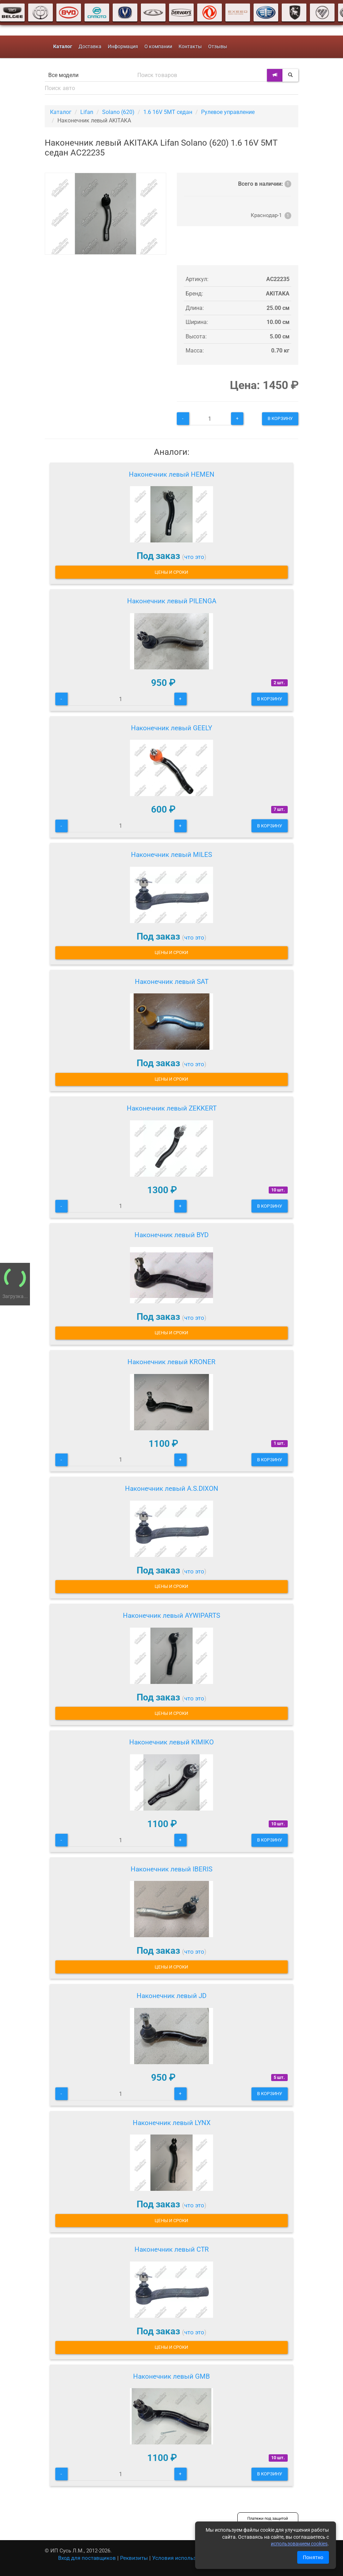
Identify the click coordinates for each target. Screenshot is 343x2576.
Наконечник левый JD (171, 1996)
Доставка (90, 47)
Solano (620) (118, 112)
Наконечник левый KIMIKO (171, 1742)
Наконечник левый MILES (171, 855)
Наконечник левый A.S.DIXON (171, 1488)
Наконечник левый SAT (171, 982)
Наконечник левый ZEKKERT (172, 1108)
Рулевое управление (228, 112)
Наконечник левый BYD (171, 1235)
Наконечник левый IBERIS (171, 1869)
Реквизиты (134, 2558)
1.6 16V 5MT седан (167, 112)
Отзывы (217, 47)
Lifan (86, 112)
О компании (158, 47)
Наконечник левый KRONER (171, 1362)
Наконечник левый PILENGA (171, 601)
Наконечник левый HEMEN (171, 474)
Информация (123, 47)
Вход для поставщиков (87, 2558)
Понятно (313, 2557)
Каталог (60, 112)
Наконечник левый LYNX (172, 2123)
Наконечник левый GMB (171, 2376)
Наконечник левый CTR (172, 2249)
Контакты (190, 47)
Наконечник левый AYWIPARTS (171, 1615)
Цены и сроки (171, 572)
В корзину (280, 418)
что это (194, 556)
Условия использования (183, 2558)
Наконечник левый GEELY (171, 728)
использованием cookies (299, 2543)
